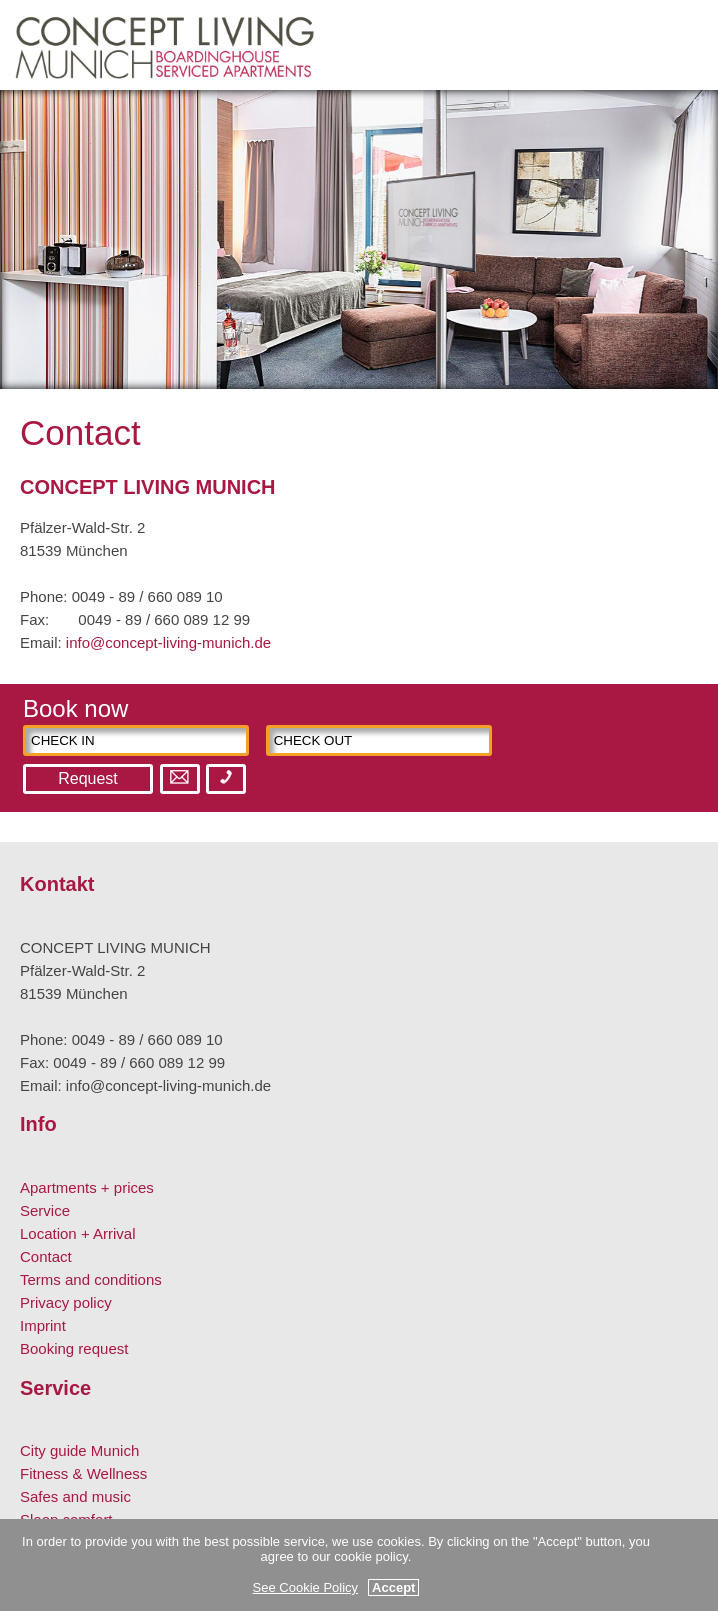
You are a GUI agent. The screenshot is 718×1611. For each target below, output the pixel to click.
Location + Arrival (77, 1233)
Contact (46, 1256)
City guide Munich (79, 1450)
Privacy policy (66, 1302)
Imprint (43, 1325)
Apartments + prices (87, 1187)
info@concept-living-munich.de (168, 642)
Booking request (74, 1348)
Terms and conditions (91, 1279)
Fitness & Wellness (83, 1473)
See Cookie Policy (306, 1587)
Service (45, 1210)
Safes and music (75, 1496)
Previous (34, 254)
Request (88, 778)
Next (684, 254)
